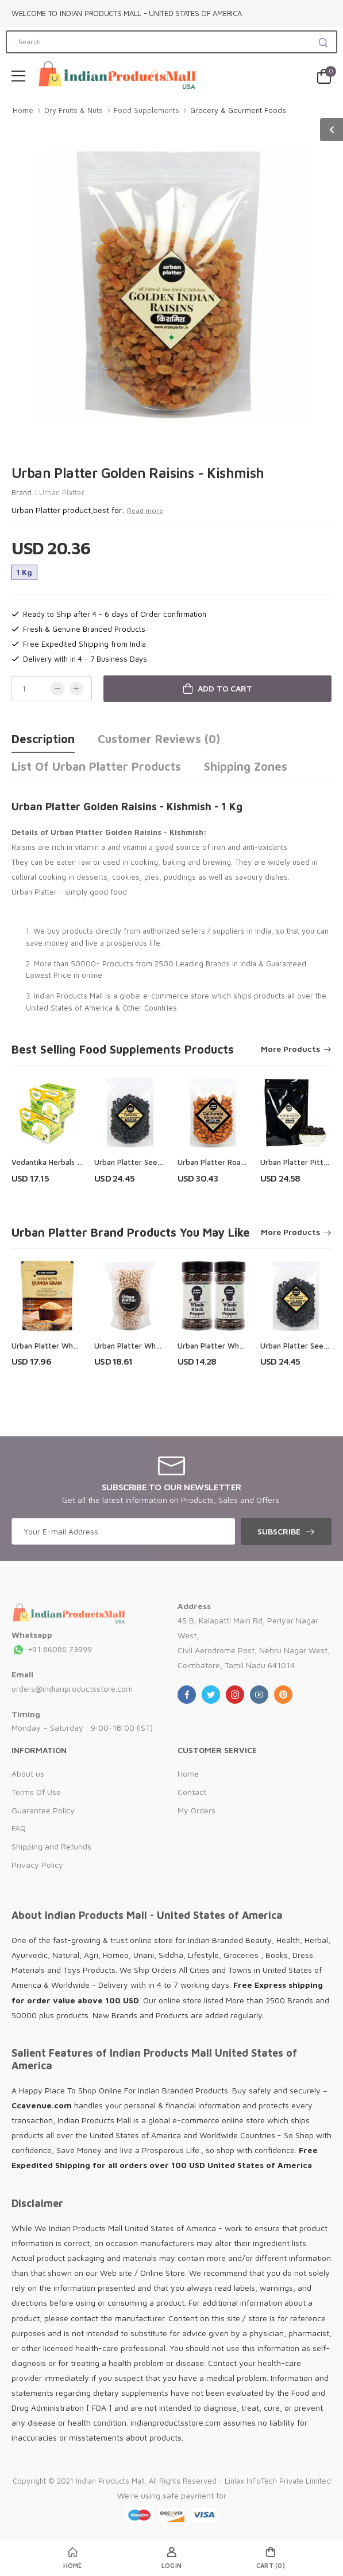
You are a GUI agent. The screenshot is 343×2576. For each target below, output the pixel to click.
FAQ (18, 1828)
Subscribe (278, 1531)
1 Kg (24, 572)
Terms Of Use (36, 1792)
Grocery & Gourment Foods (238, 110)
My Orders (196, 1810)
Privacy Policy (37, 1865)
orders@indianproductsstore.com (72, 1688)
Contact (192, 1792)
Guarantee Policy (43, 1810)
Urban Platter (61, 492)
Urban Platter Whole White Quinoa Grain (82, 1345)
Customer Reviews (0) (159, 738)
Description (43, 738)
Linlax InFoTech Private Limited (278, 2480)
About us (27, 1773)
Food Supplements (146, 110)
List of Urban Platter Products (96, 766)
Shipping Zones (245, 766)
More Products (290, 1049)
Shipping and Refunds (51, 1846)
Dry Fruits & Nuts (73, 110)
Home (23, 110)
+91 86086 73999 (51, 1649)
